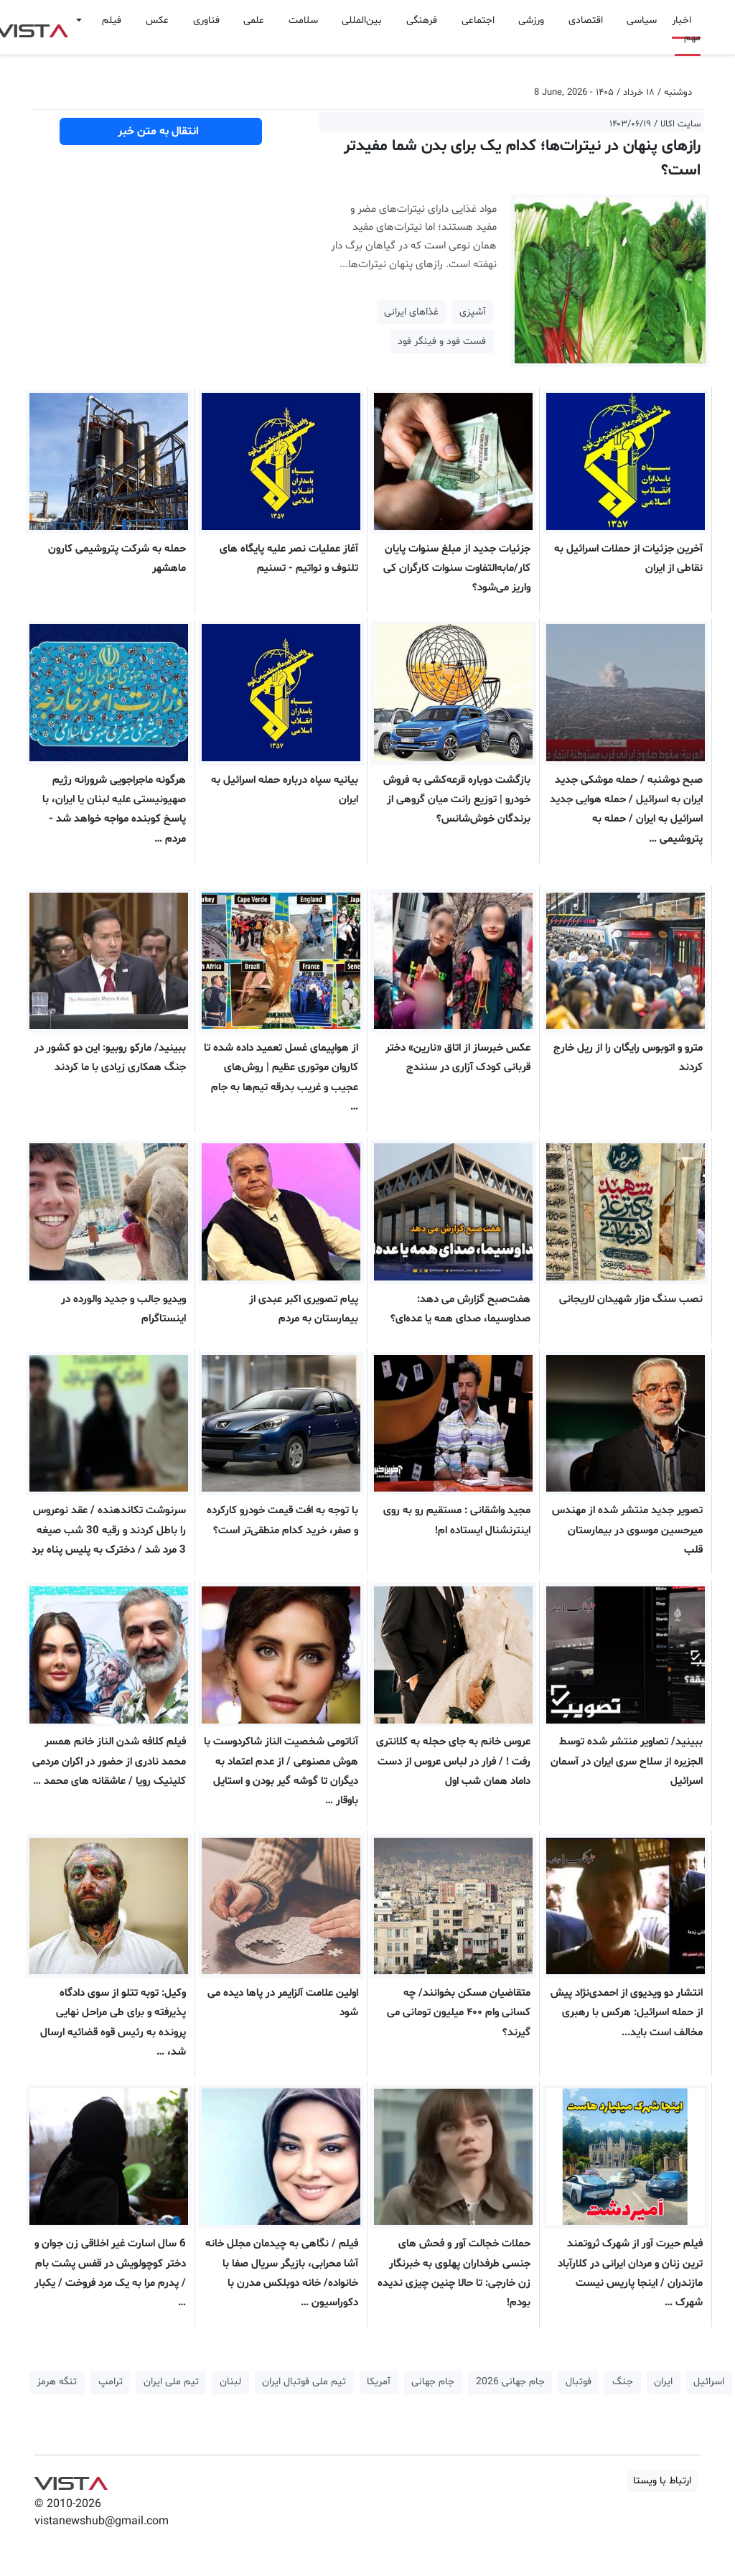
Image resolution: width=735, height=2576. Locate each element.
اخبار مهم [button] (686, 29)
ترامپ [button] (110, 2382)
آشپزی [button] (472, 312)
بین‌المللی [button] (362, 20)
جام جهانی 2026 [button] (510, 2382)
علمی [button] (253, 20)
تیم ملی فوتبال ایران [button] (304, 2382)
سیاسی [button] (642, 20)
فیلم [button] (111, 20)
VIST (70, 2479)
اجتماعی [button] (478, 20)
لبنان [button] (230, 2382)
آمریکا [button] (378, 2382)
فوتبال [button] (578, 2382)
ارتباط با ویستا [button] (662, 2481)
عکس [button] (157, 20)
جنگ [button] (622, 2382)
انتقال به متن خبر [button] (161, 131)
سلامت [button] (303, 20)
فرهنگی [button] (421, 20)
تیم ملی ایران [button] (171, 2382)
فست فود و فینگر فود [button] (442, 341)
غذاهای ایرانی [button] (411, 312)
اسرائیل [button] (708, 2382)
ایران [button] (663, 2382)
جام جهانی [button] (432, 2382)
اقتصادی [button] (585, 20)
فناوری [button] (206, 20)
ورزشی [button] (531, 20)
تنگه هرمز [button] (57, 2382)
